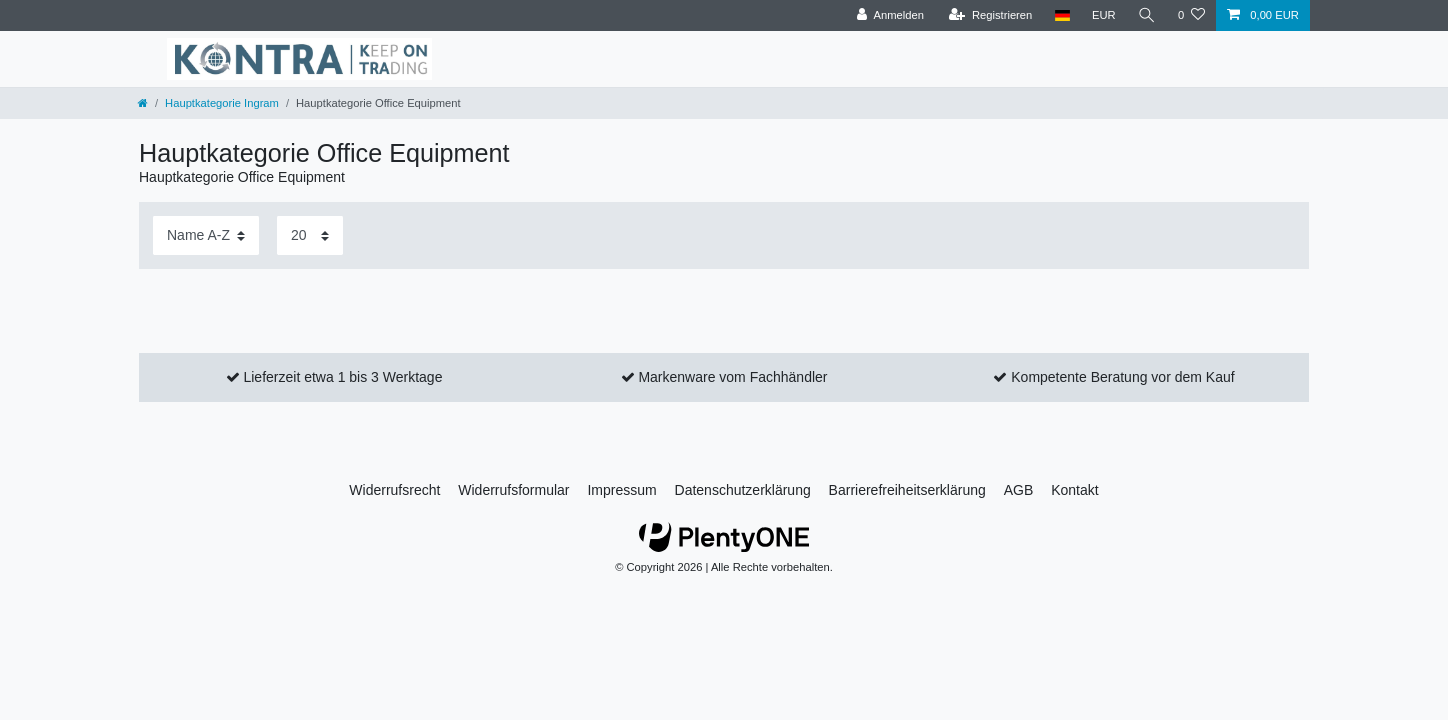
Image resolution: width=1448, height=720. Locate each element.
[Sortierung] (206, 235)
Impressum (621, 490)
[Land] (1061, 15)
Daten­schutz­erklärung (743, 490)
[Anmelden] (890, 15)
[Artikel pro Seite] (310, 235)
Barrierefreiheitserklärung (907, 490)
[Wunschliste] (1191, 15)
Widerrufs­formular (513, 490)
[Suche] (1147, 15)
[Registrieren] (990, 15)
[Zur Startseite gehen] (143, 103)
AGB (1019, 490)
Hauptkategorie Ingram (222, 103)
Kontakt (1074, 490)
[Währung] (1104, 15)
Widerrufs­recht (394, 490)
